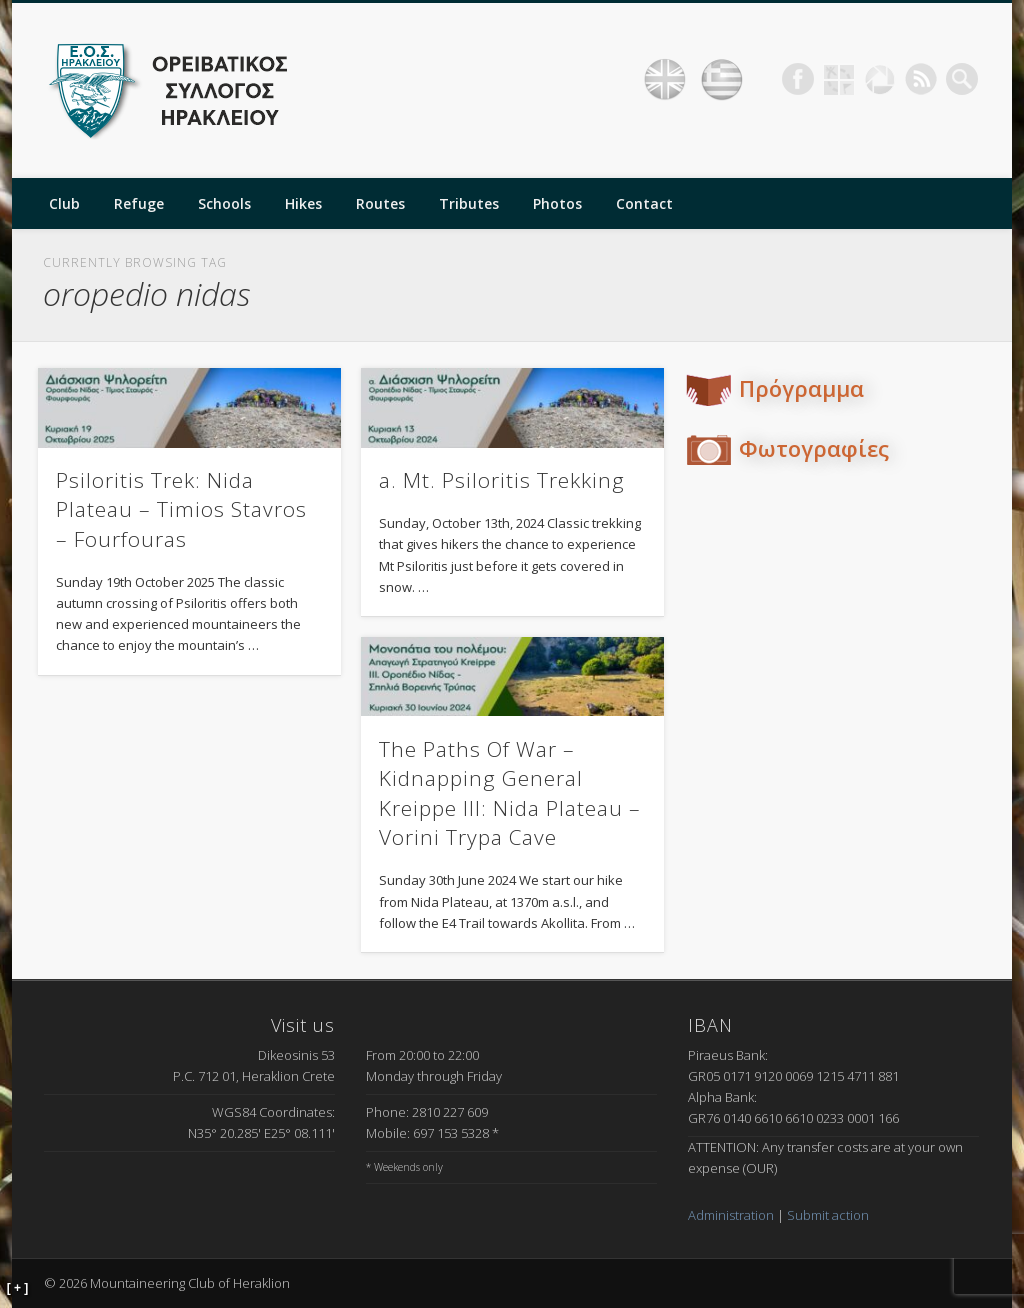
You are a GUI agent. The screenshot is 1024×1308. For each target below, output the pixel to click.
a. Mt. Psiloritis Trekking (502, 480)
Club (64, 203)
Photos (557, 203)
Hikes (303, 203)
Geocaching (839, 79)
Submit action (828, 1215)
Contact (644, 203)
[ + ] (18, 1288)
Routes (380, 203)
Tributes (469, 203)
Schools (224, 203)
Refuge (139, 203)
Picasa (880, 79)
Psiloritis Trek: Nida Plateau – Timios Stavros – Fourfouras (181, 509)
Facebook (798, 79)
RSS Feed (921, 79)
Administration (731, 1215)
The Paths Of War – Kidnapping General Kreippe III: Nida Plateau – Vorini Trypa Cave (510, 793)
